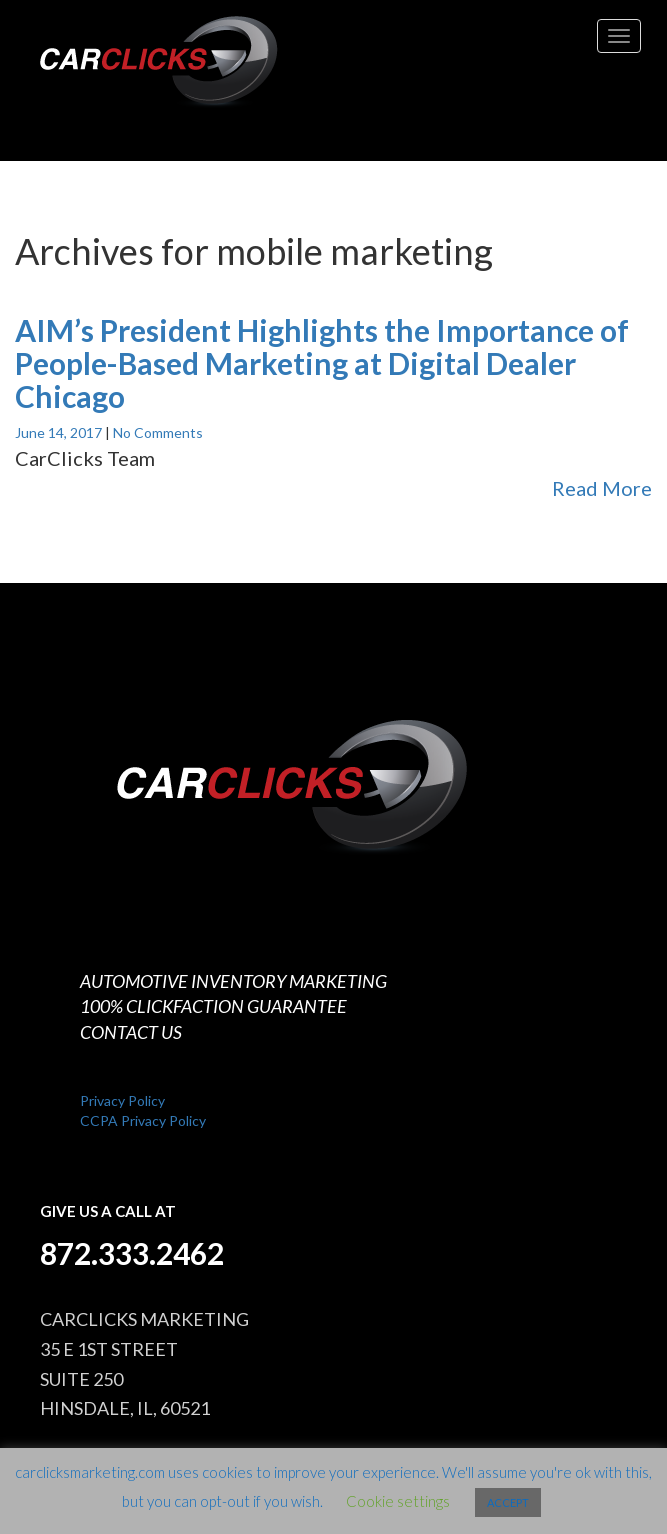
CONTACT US (131, 1032)
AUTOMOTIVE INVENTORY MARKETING (233, 981)
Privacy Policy (122, 1100)
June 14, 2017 (60, 432)
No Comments (158, 432)
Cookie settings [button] (398, 1501)
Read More (602, 488)
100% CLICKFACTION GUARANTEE (213, 1006)
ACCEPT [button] (508, 1502)
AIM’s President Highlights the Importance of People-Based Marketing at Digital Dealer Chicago (322, 363)
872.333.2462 (132, 1253)
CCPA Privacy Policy (143, 1120)
